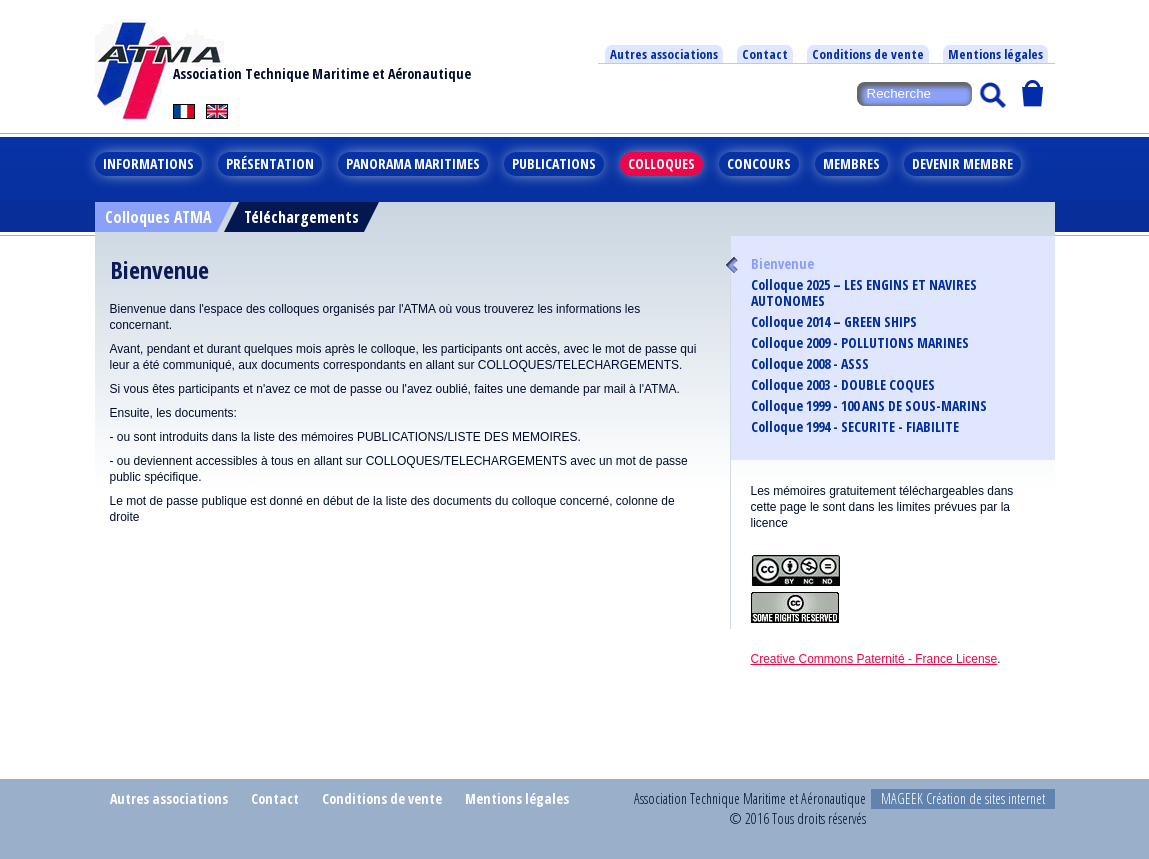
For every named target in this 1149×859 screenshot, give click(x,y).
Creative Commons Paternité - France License (874, 659)
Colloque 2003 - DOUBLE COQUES (843, 385)
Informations (148, 163)
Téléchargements (301, 217)
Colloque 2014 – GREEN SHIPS (834, 322)
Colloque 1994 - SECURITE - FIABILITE (855, 427)
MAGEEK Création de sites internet (963, 798)
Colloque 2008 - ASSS (810, 364)
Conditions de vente (868, 54)
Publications (554, 163)
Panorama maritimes (413, 163)
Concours (759, 163)
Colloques (661, 163)
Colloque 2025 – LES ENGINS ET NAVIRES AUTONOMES (864, 293)
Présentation (270, 163)
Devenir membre (962, 163)
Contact (765, 54)
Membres (851, 163)
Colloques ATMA (158, 217)
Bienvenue (782, 264)
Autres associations (664, 54)
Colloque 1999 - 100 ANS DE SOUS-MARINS (869, 406)
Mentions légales (995, 54)
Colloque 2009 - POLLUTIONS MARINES (860, 343)
